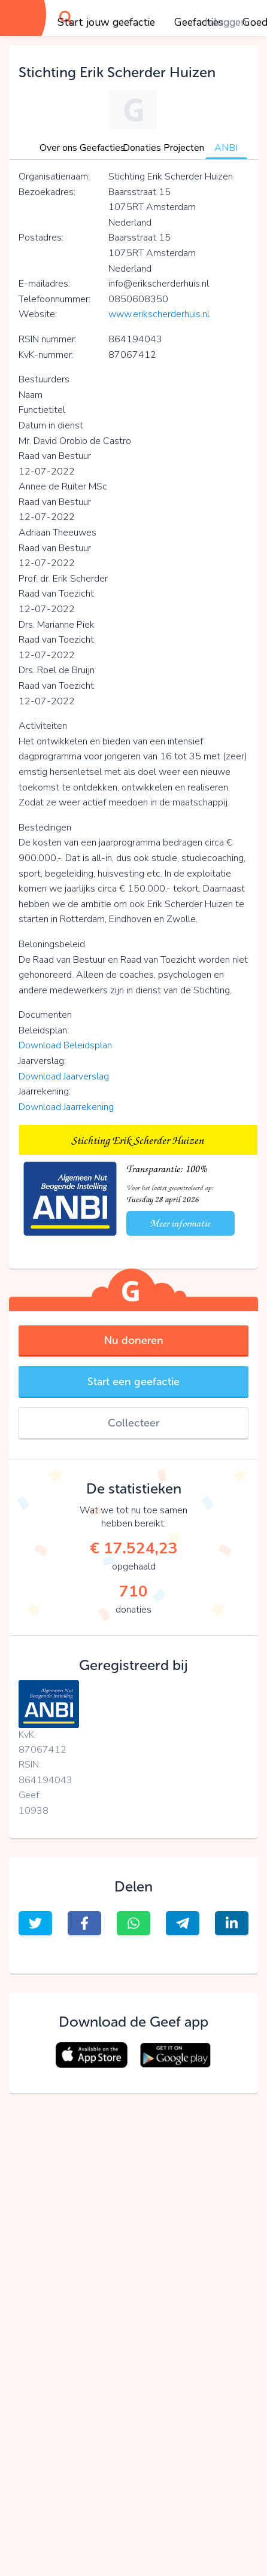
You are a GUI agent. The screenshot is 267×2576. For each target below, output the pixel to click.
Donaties (142, 147)
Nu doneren (133, 1340)
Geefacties (102, 147)
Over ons (58, 147)
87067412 (42, 1749)
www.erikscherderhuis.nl (159, 314)
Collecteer (133, 1423)
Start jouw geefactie (106, 22)
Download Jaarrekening (66, 1107)
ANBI (226, 147)
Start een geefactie (133, 1381)
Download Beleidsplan (65, 1045)
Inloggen (226, 22)
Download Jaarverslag (64, 1076)
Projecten (183, 147)
